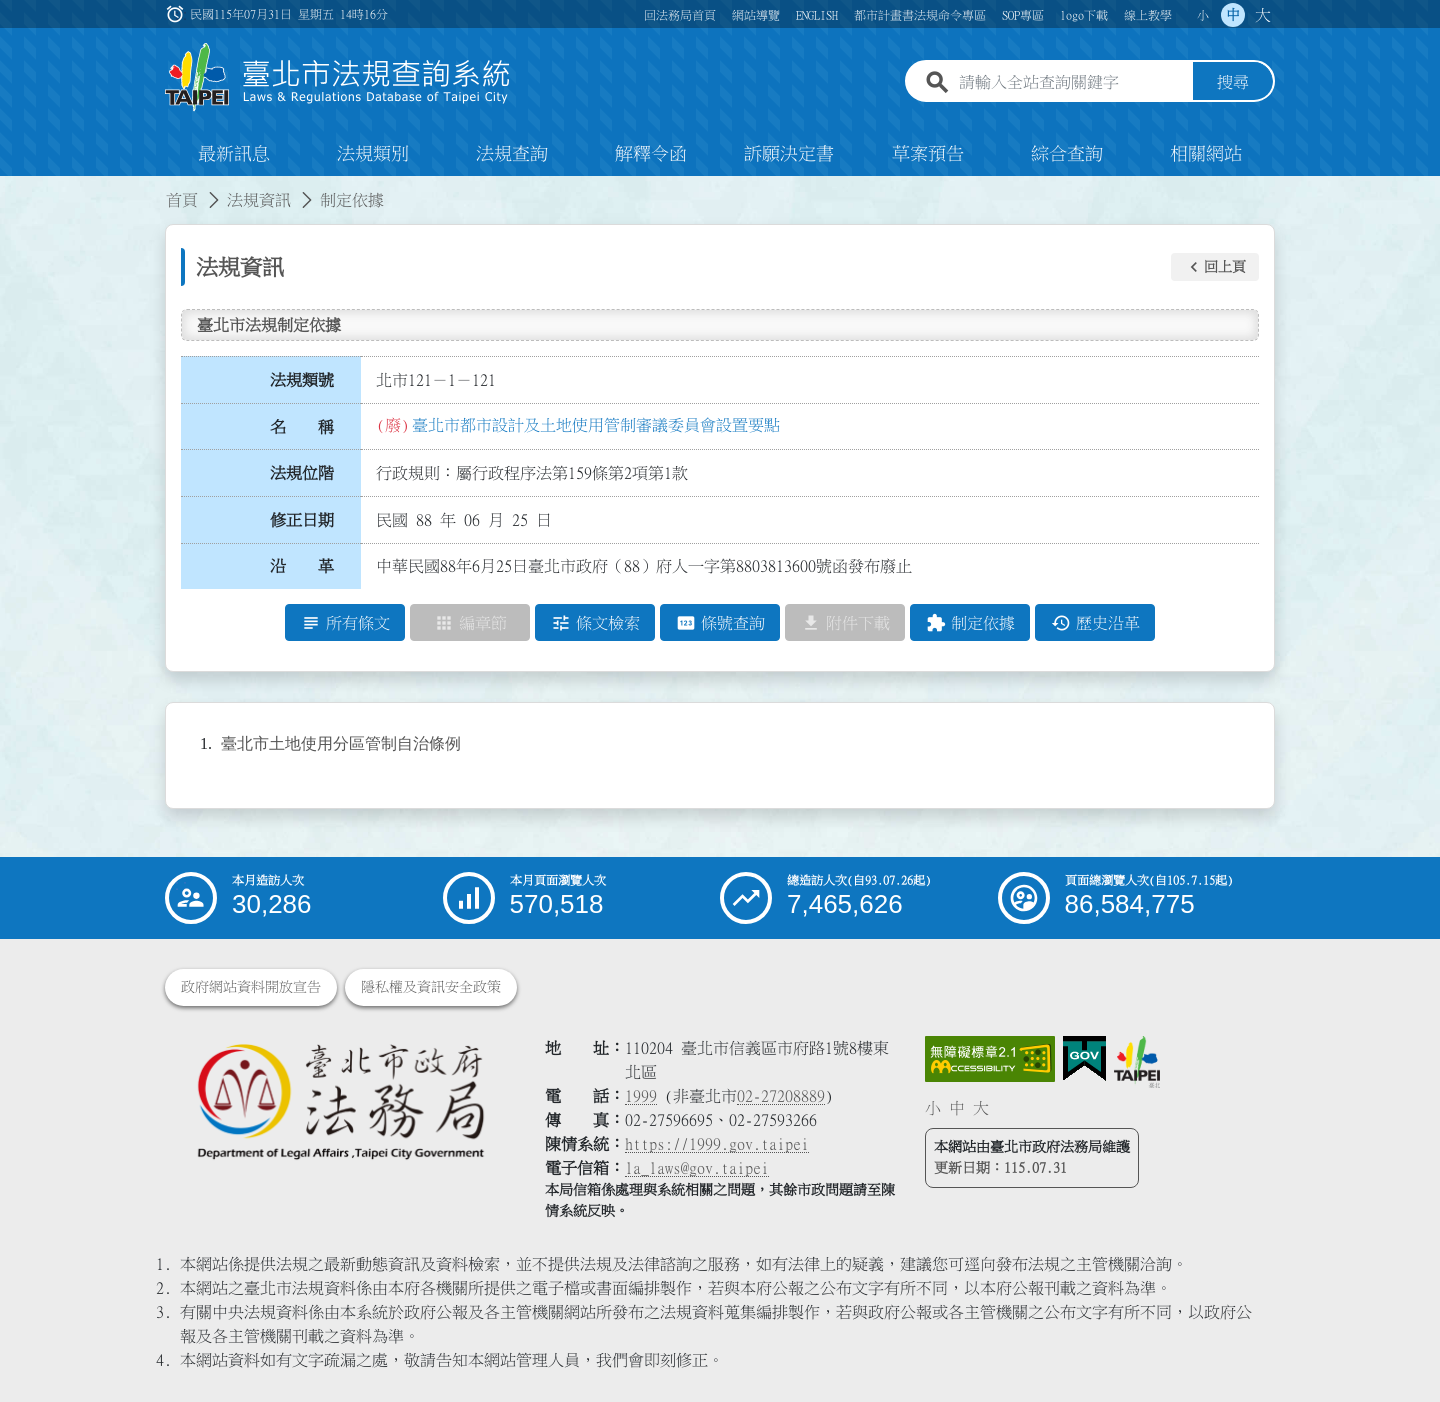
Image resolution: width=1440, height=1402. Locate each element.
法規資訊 (259, 200)
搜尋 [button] (1233, 83)
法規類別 (373, 154)
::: (12, 188)
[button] (1215, 267)
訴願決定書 (789, 154)
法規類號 (302, 380)
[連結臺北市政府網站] (1137, 1062)
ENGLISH (817, 15)
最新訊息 (234, 154)
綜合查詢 (1067, 154)
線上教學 (1148, 15)
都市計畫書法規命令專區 (920, 15)
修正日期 (302, 520)
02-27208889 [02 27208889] (781, 1096)
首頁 (182, 200)
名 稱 (302, 427)
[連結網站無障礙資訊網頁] (990, 1059)
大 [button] (1263, 15)
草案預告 (928, 154)
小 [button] (1203, 15)
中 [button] (1233, 15)
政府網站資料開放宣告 (251, 987)
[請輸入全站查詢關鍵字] (1072, 83)
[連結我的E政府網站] (1084, 1059)
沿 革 (302, 567)
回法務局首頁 (680, 15)
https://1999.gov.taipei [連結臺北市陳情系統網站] (717, 1144)
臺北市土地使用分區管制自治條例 (341, 744)
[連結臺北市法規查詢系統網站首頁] (338, 77)
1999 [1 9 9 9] (641, 1096)
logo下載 (1084, 15)
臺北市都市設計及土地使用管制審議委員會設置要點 (596, 425)
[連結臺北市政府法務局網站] (340, 1100)
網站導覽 (756, 15)
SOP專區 (1023, 15)
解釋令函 (651, 154)
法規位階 (302, 473)
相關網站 (1206, 154)
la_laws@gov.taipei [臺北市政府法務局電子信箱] (697, 1168)
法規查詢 (512, 154)
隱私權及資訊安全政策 (431, 987)
